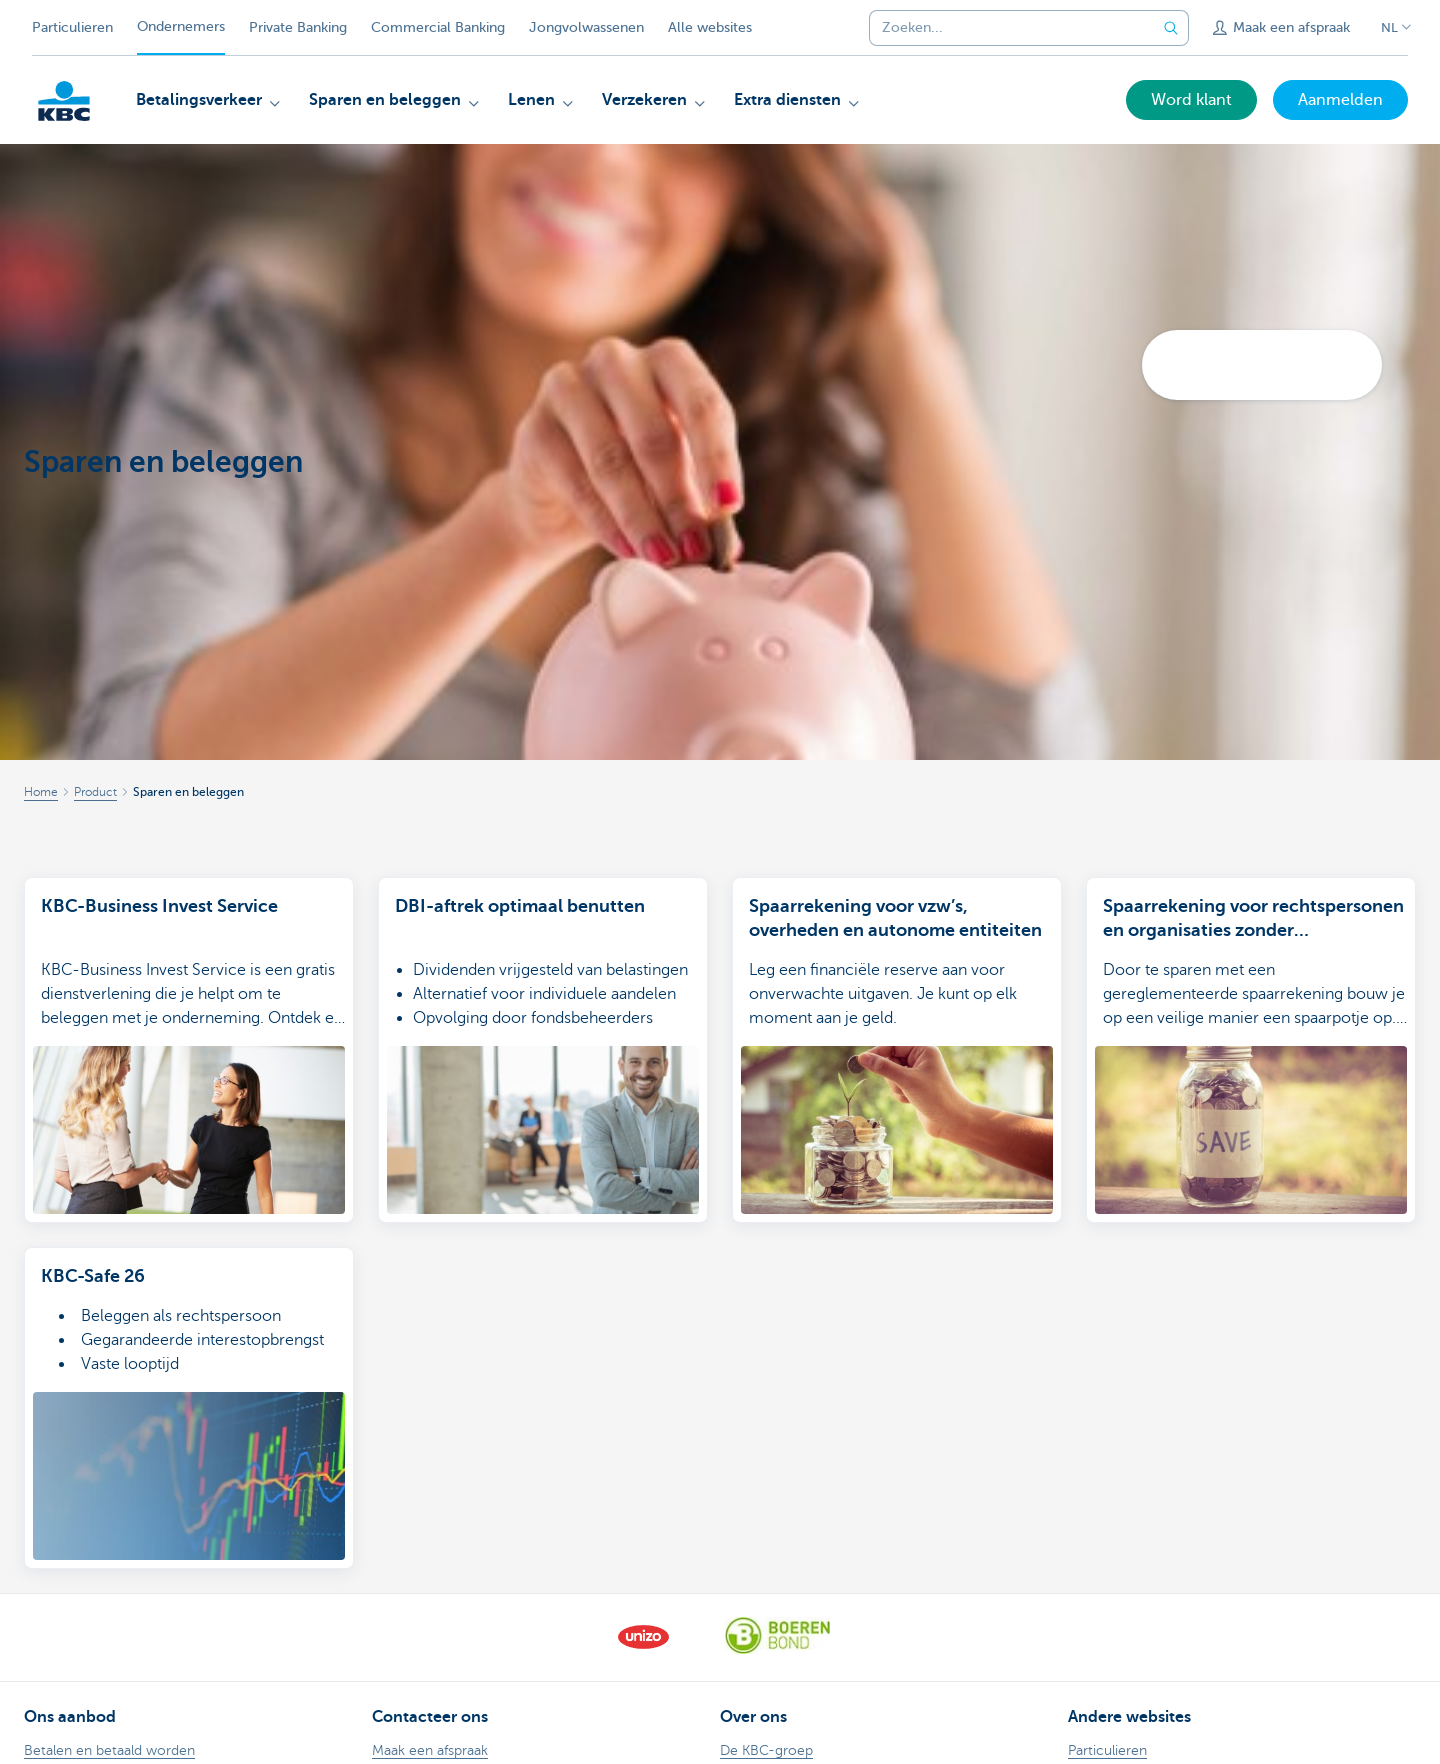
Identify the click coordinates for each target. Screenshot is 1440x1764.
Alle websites (710, 27)
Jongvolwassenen (586, 27)
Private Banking (298, 27)
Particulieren (72, 27)
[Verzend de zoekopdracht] (1171, 28)
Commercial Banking (438, 27)
